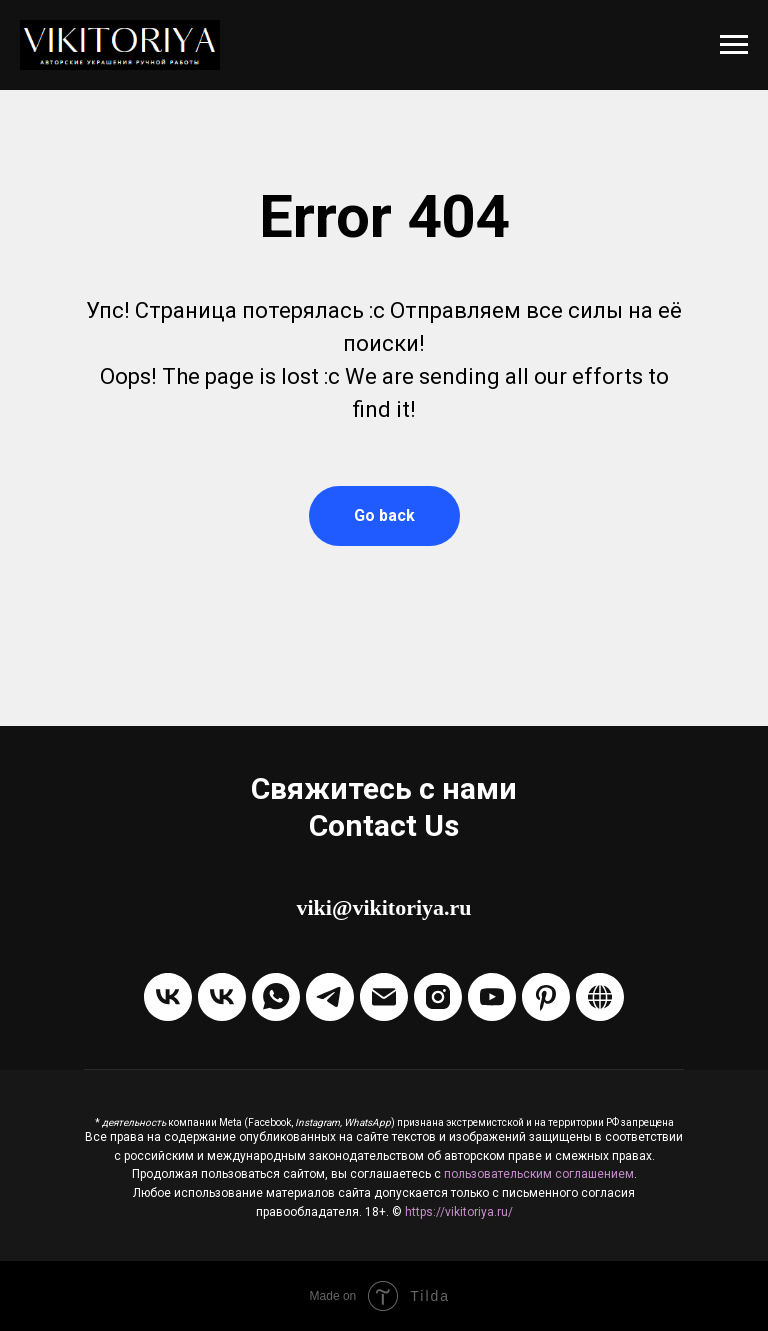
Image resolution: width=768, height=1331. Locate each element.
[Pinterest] (546, 997)
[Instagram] (438, 997)
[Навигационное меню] (734, 45)
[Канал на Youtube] (492, 997)
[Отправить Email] (384, 997)
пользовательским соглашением (539, 1174)
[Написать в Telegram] (330, 997)
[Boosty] (600, 997)
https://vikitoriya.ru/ (459, 1212)
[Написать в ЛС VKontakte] (222, 997)
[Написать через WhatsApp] (276, 997)
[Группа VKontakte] (168, 997)
